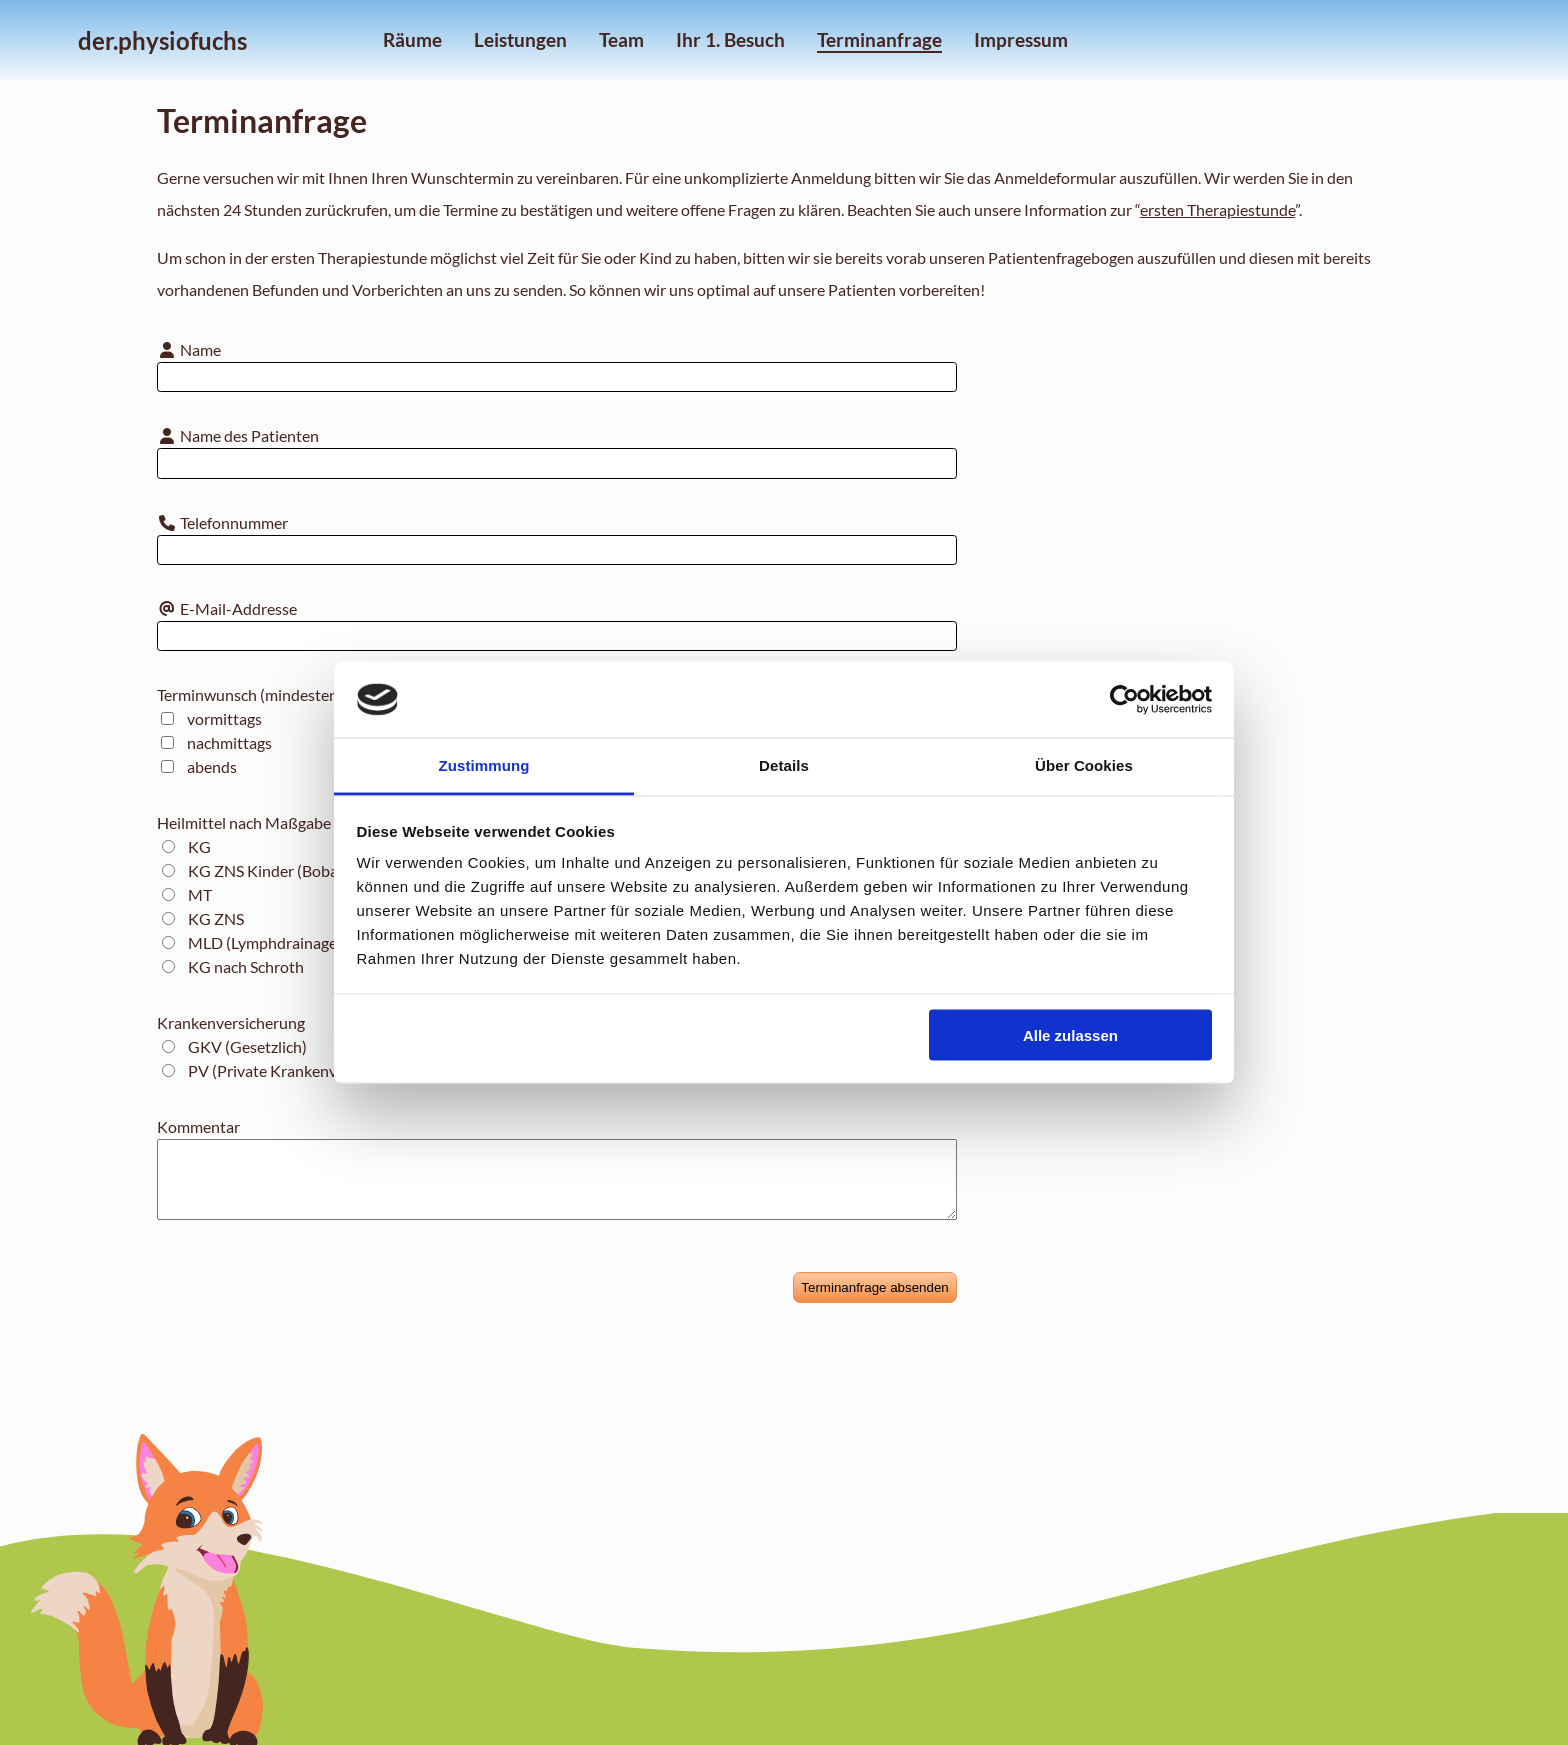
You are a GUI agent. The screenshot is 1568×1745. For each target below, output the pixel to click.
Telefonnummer (222, 522)
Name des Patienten (238, 435)
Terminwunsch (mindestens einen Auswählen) (314, 694)
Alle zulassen (1070, 1034)
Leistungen (520, 39)
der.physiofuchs (162, 40)
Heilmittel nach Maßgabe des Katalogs (289, 822)
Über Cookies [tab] (1084, 765)
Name (189, 349)
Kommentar (198, 1126)
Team (621, 39)
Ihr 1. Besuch (730, 39)
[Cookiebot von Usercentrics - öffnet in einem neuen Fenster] (1124, 700)
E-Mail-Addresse (227, 608)
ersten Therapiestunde (1217, 209)
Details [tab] (784, 765)
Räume (412, 39)
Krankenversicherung (231, 1022)
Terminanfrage (879, 39)
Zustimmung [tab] (484, 765)
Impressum (1021, 39)
